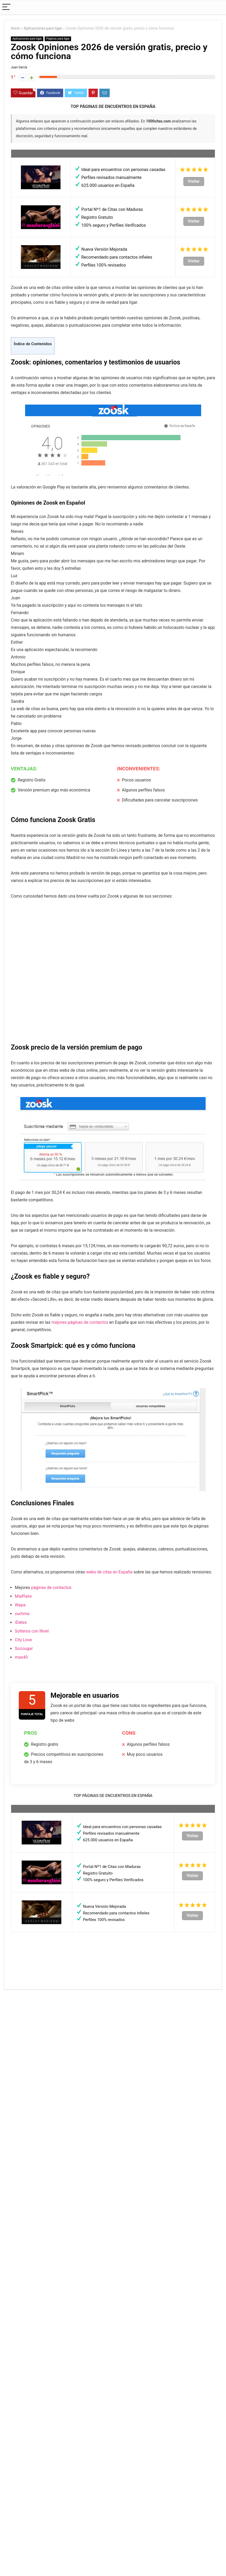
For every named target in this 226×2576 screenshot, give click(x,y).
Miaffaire (23, 1596)
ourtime (22, 1613)
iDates (21, 1622)
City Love (23, 1639)
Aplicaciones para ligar (43, 28)
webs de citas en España (109, 1571)
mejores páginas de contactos (80, 1322)
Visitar (194, 181)
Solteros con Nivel (32, 1631)
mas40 (21, 1657)
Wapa (20, 1604)
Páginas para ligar (58, 38)
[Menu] (6, 7)
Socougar (24, 1648)
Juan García (19, 67)
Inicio (15, 28)
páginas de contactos (51, 1587)
